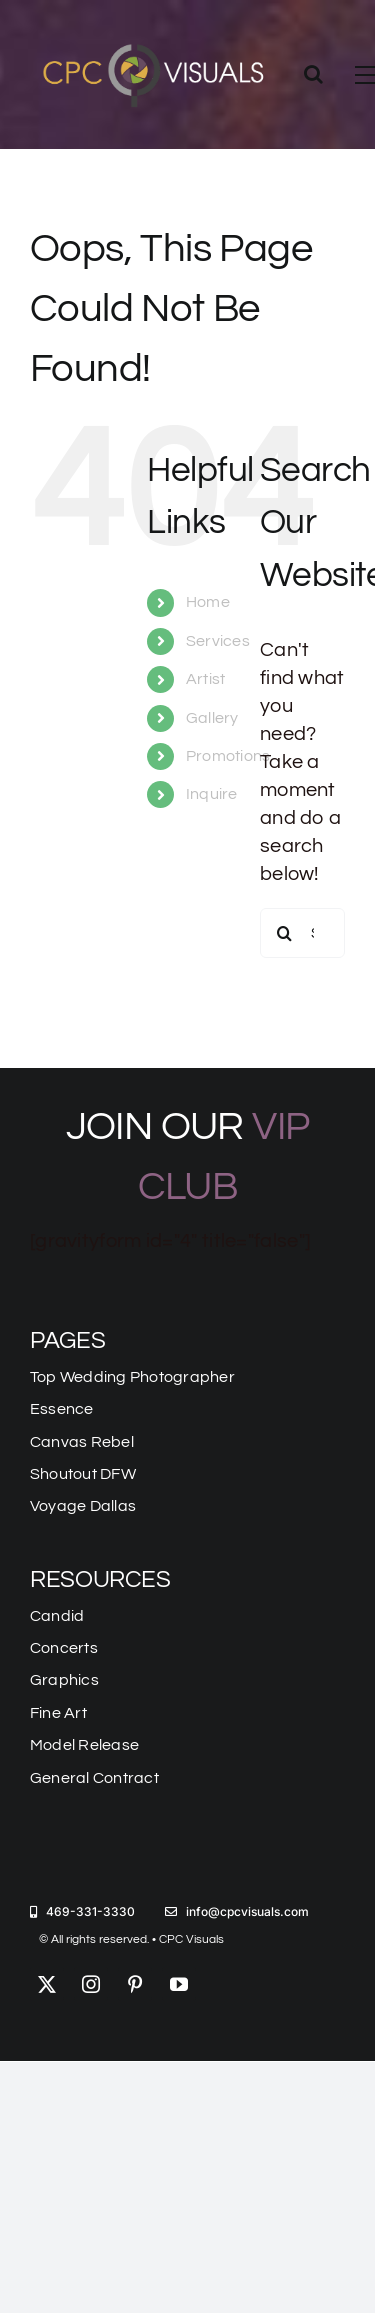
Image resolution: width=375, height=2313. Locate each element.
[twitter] (47, 1984)
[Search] (285, 933)
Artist (206, 679)
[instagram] (91, 1984)
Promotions (228, 756)
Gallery (212, 718)
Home (208, 602)
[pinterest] (135, 1984)
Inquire (212, 794)
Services (218, 641)
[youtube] (179, 1984)
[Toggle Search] (313, 74)
